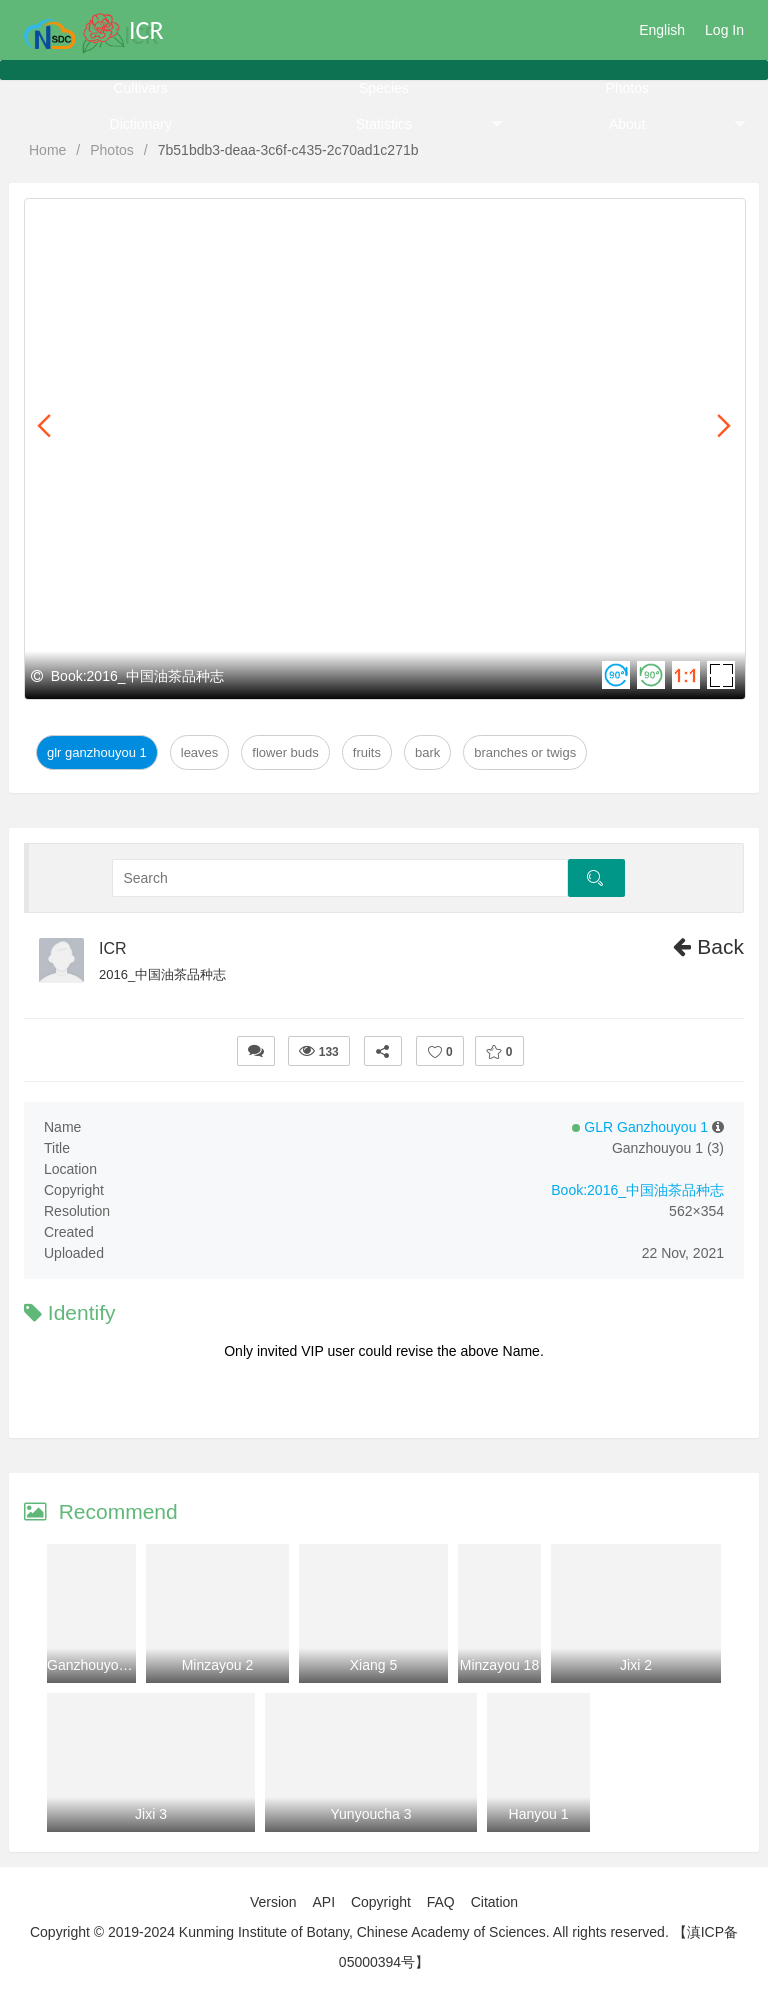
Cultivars (140, 88)
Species (384, 88)
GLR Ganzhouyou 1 (97, 752)
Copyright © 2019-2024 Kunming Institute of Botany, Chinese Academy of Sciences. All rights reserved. (349, 1932)
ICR (113, 948)
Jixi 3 (151, 1814)
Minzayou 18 (499, 1665)
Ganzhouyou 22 (96, 1665)
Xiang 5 (373, 1665)
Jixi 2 (636, 1665)
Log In (724, 30)
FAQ (441, 1902)
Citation (494, 1902)
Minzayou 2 (218, 1665)
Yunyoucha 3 (371, 1814)
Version (273, 1902)
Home (47, 150)
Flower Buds (285, 752)
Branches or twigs (525, 752)
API (323, 1902)
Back (708, 946)
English (662, 30)
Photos (627, 88)
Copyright (381, 1902)
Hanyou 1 (539, 1814)
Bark (427, 752)
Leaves (200, 752)
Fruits (367, 752)
